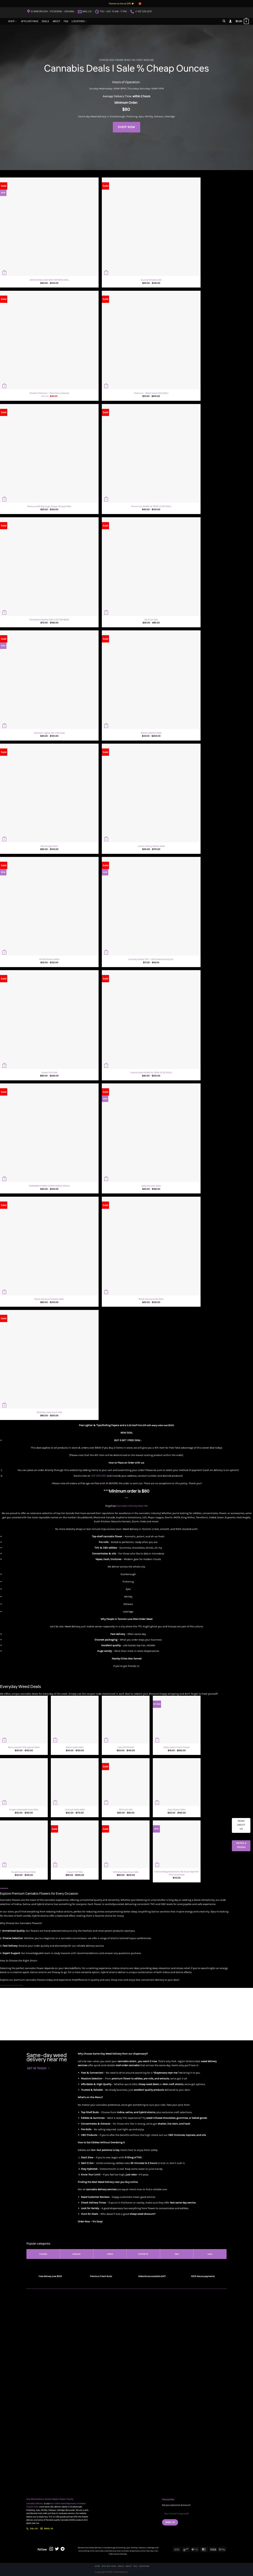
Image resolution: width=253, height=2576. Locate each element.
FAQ (66, 21)
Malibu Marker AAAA (151, 733)
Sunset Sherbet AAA (151, 279)
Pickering (131, 116)
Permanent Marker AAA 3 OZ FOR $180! (49, 619)
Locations (79, 21)
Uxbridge (170, 116)
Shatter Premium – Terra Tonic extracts (49, 393)
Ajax (141, 116)
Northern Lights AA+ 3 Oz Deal (49, 733)
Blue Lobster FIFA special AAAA (24, 1747)
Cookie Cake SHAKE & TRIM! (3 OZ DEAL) (151, 1072)
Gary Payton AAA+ (177, 1809)
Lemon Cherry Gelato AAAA (151, 846)
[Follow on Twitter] (57, 2549)
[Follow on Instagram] (51, 2549)
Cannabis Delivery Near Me (132, 1505)
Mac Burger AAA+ (49, 846)
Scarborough (117, 116)
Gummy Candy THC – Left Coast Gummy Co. (151, 959)
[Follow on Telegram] (63, 2549)
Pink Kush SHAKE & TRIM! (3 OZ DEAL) (151, 506)
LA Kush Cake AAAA (75, 1809)
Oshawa (158, 116)
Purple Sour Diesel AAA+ (23, 1872)
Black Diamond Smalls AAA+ (49, 1299)
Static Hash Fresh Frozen (176, 1747)
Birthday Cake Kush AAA (49, 1412)
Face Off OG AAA (126, 1747)
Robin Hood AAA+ (75, 1747)
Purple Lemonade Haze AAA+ (24, 1809)
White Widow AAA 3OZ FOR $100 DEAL (49, 279)
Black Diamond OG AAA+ (151, 1299)
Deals (45, 21)
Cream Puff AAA (49, 1072)
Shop (10, 21)
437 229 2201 (98, 1475)
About (56, 21)
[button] (224, 21)
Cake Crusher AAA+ (151, 1185)
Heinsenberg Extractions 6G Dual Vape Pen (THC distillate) (176, 1873)
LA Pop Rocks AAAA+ (49, 959)
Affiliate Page (29, 21)
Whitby (149, 116)
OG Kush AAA (151, 619)
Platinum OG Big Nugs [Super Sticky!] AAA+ (49, 506)
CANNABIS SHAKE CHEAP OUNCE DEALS (49, 1185)
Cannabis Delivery (35, 2503)
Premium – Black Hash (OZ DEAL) (151, 393)
